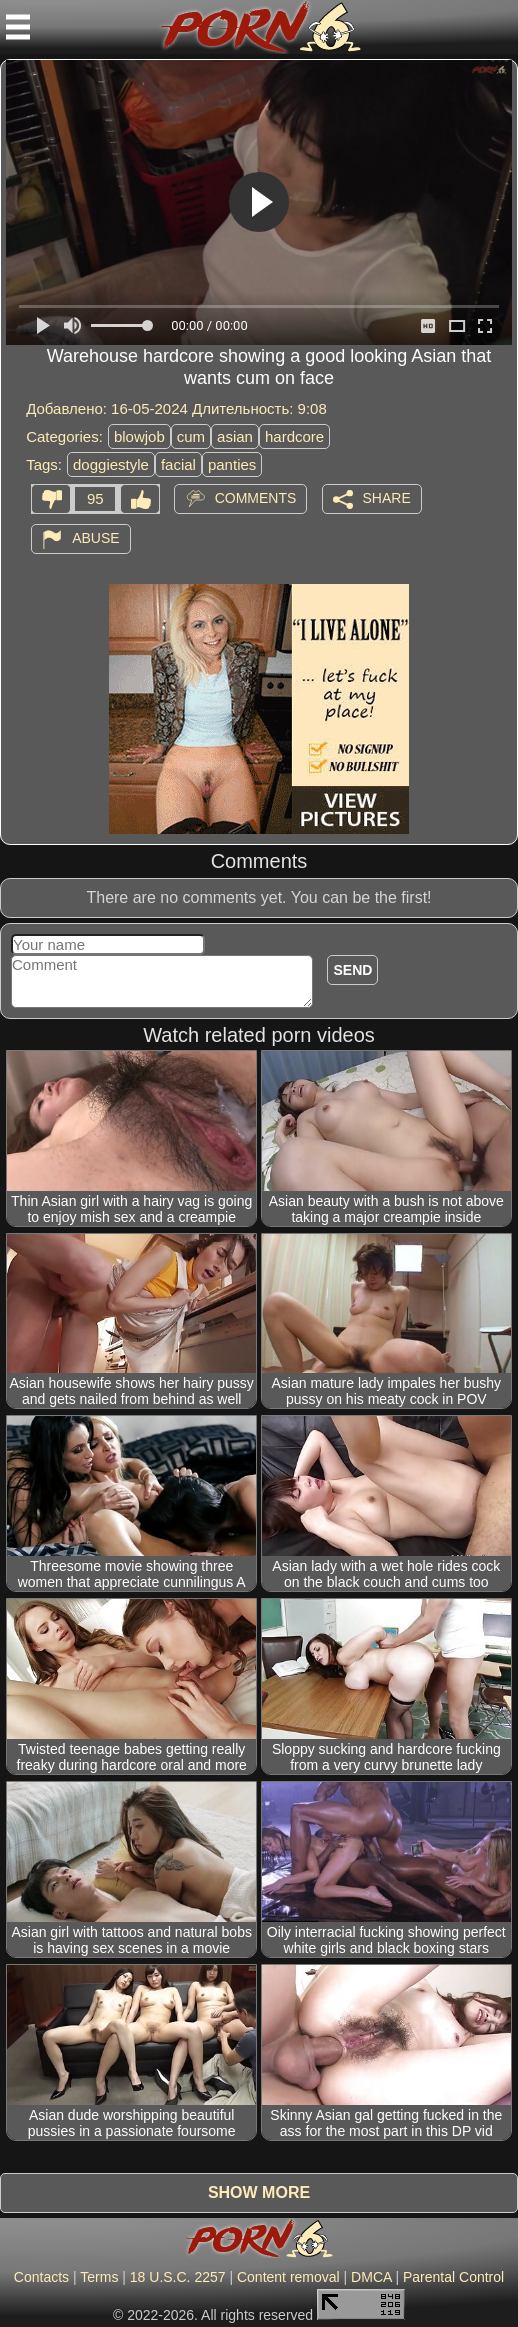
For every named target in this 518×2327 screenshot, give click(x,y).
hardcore (294, 436)
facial (178, 464)
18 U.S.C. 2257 (178, 2277)
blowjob (139, 436)
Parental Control (453, 2277)
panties (232, 464)
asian (235, 436)
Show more (259, 2192)
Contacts (41, 2277)
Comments (256, 497)
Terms (99, 2277)
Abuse (95, 537)
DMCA (371, 2277)
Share (387, 497)
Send (352, 970)
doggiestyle (111, 464)
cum (191, 436)
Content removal (288, 2277)
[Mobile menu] (18, 27)
